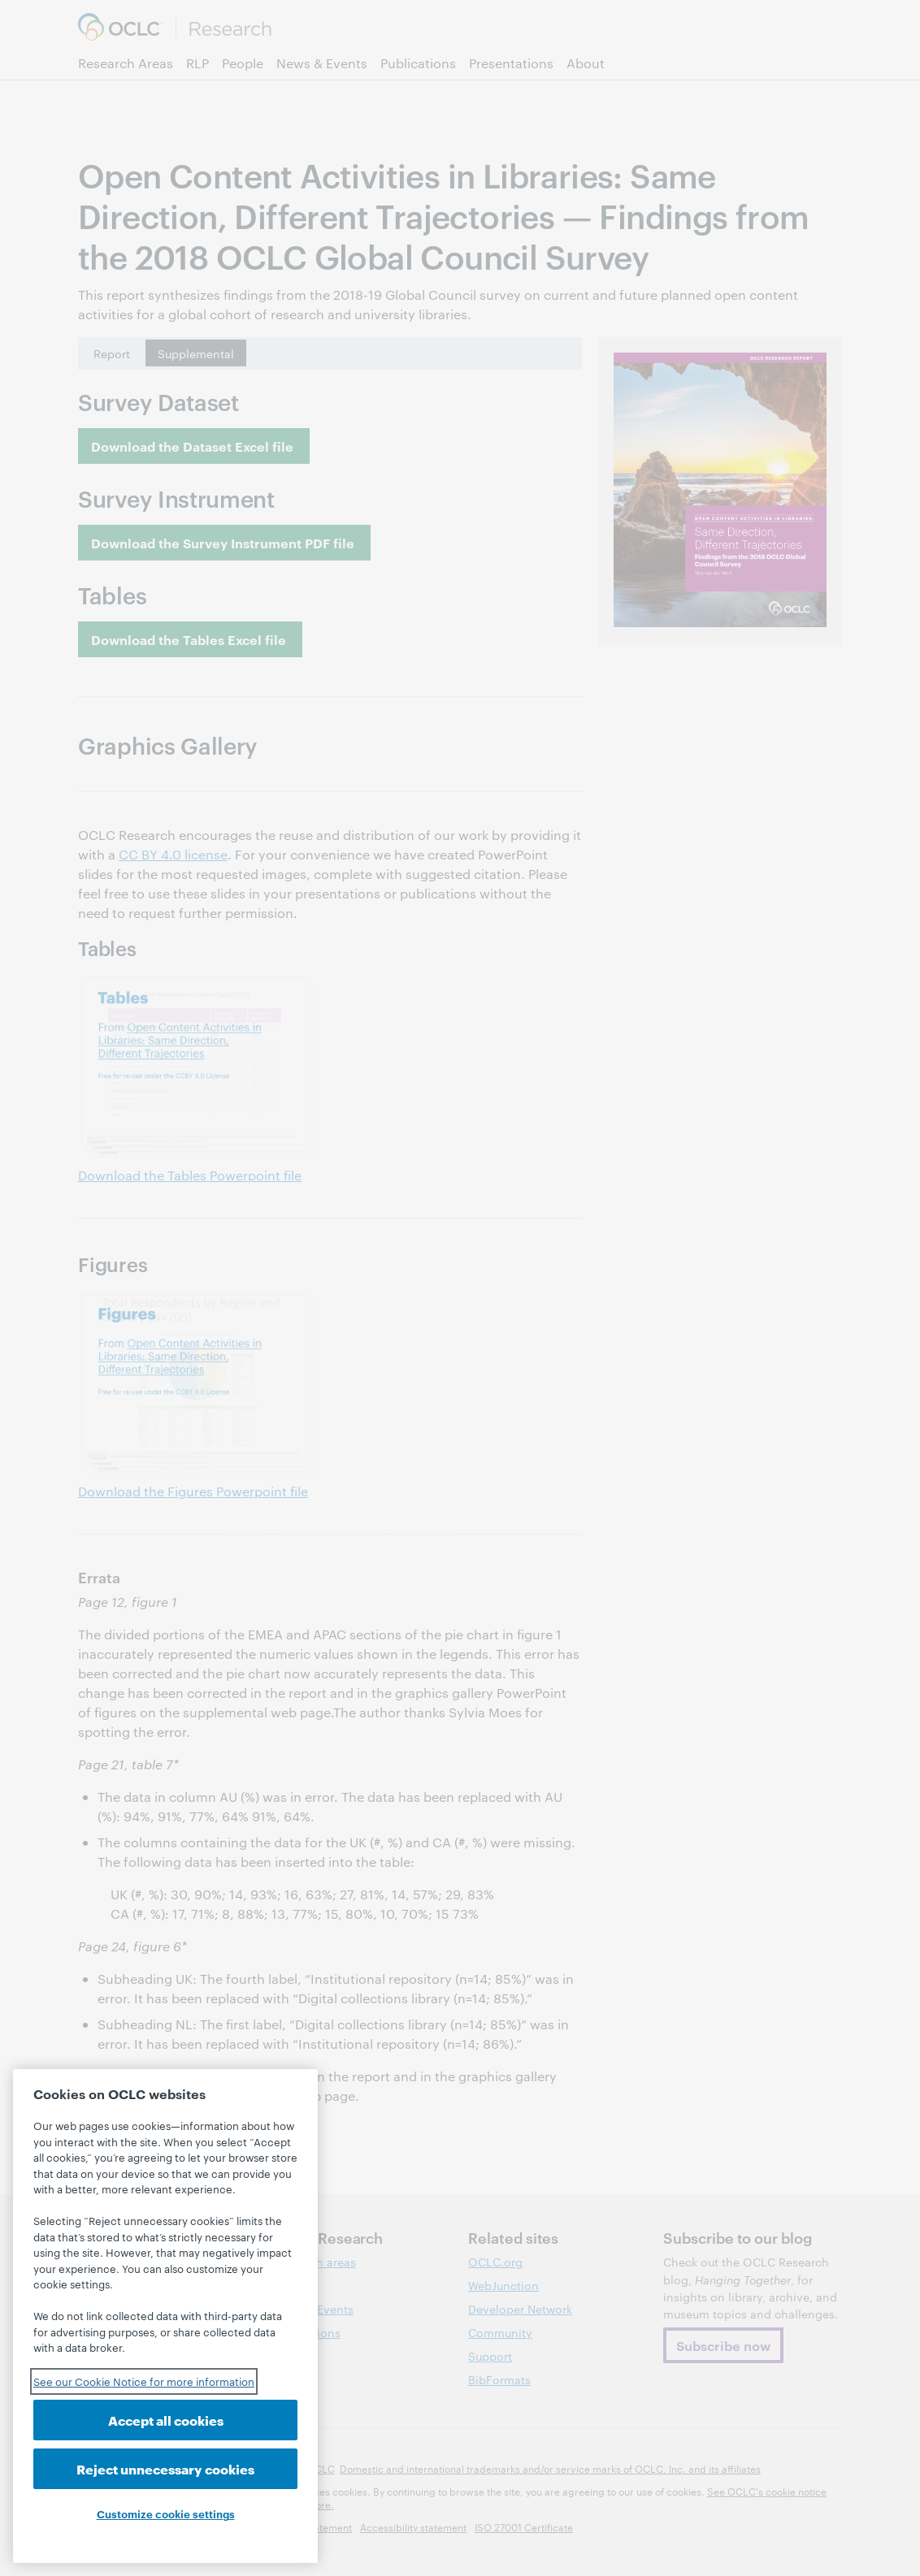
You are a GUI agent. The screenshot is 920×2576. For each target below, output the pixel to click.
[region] (165, 2316)
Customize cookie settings (166, 2513)
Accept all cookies (165, 2419)
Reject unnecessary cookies (165, 2468)
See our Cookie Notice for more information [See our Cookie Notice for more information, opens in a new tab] (143, 2381)
